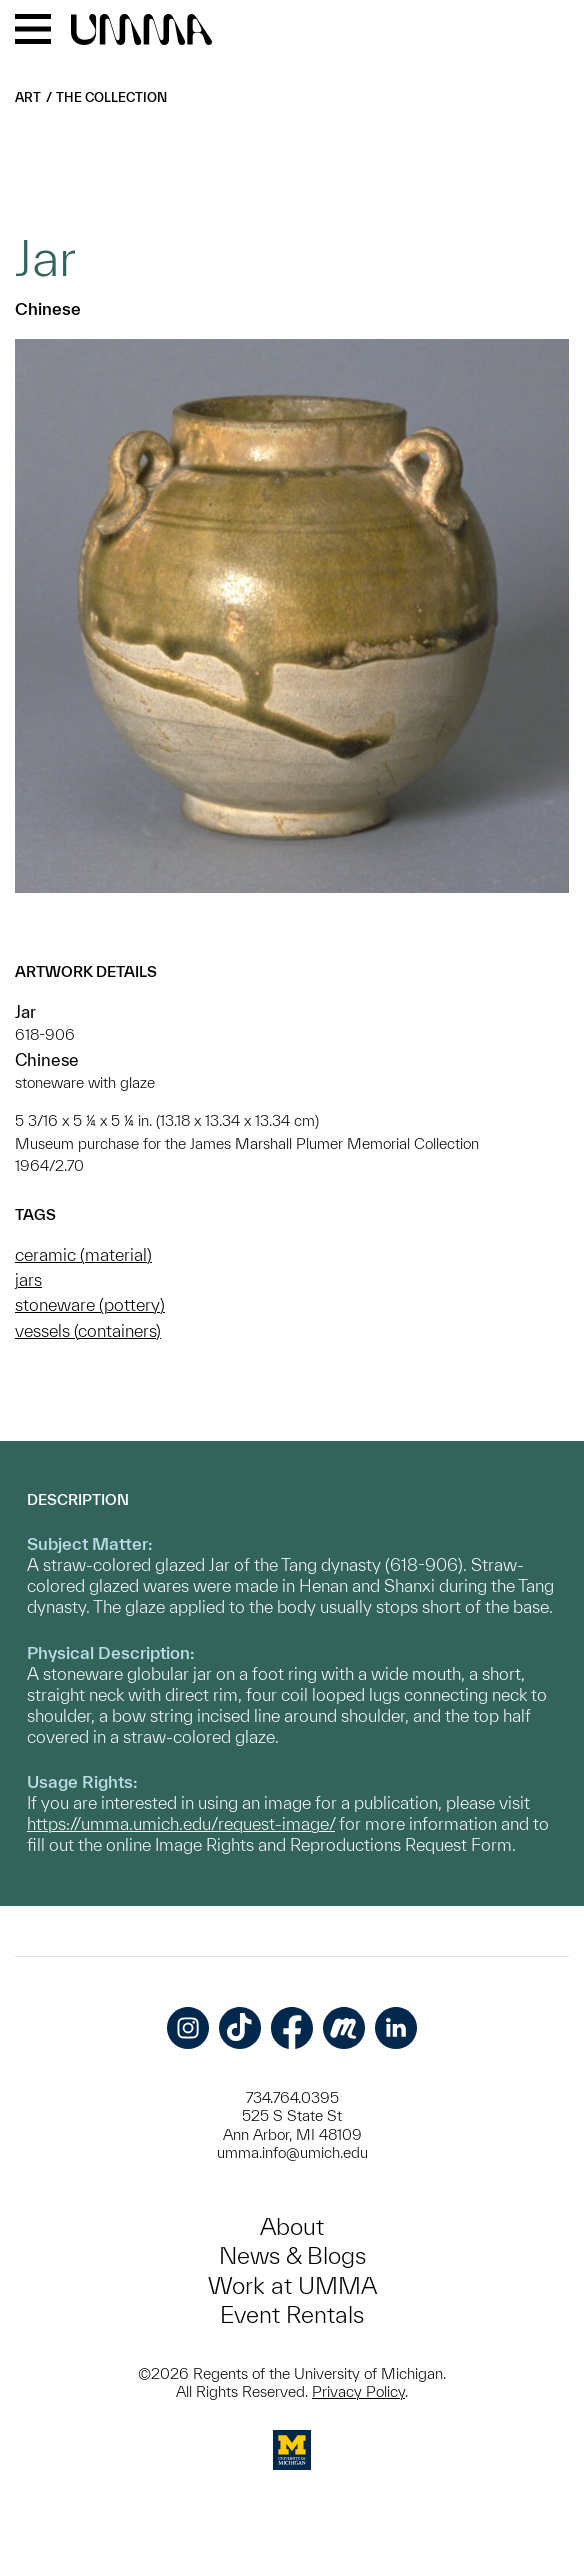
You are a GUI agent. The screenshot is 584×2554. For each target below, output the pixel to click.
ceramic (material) (83, 1254)
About (292, 2226)
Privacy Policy (358, 2391)
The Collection (111, 97)
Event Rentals (292, 2314)
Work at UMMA (292, 2285)
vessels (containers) (88, 1330)
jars (28, 1279)
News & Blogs (292, 2255)
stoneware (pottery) (90, 1304)
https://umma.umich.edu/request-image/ (181, 1823)
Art (28, 97)
